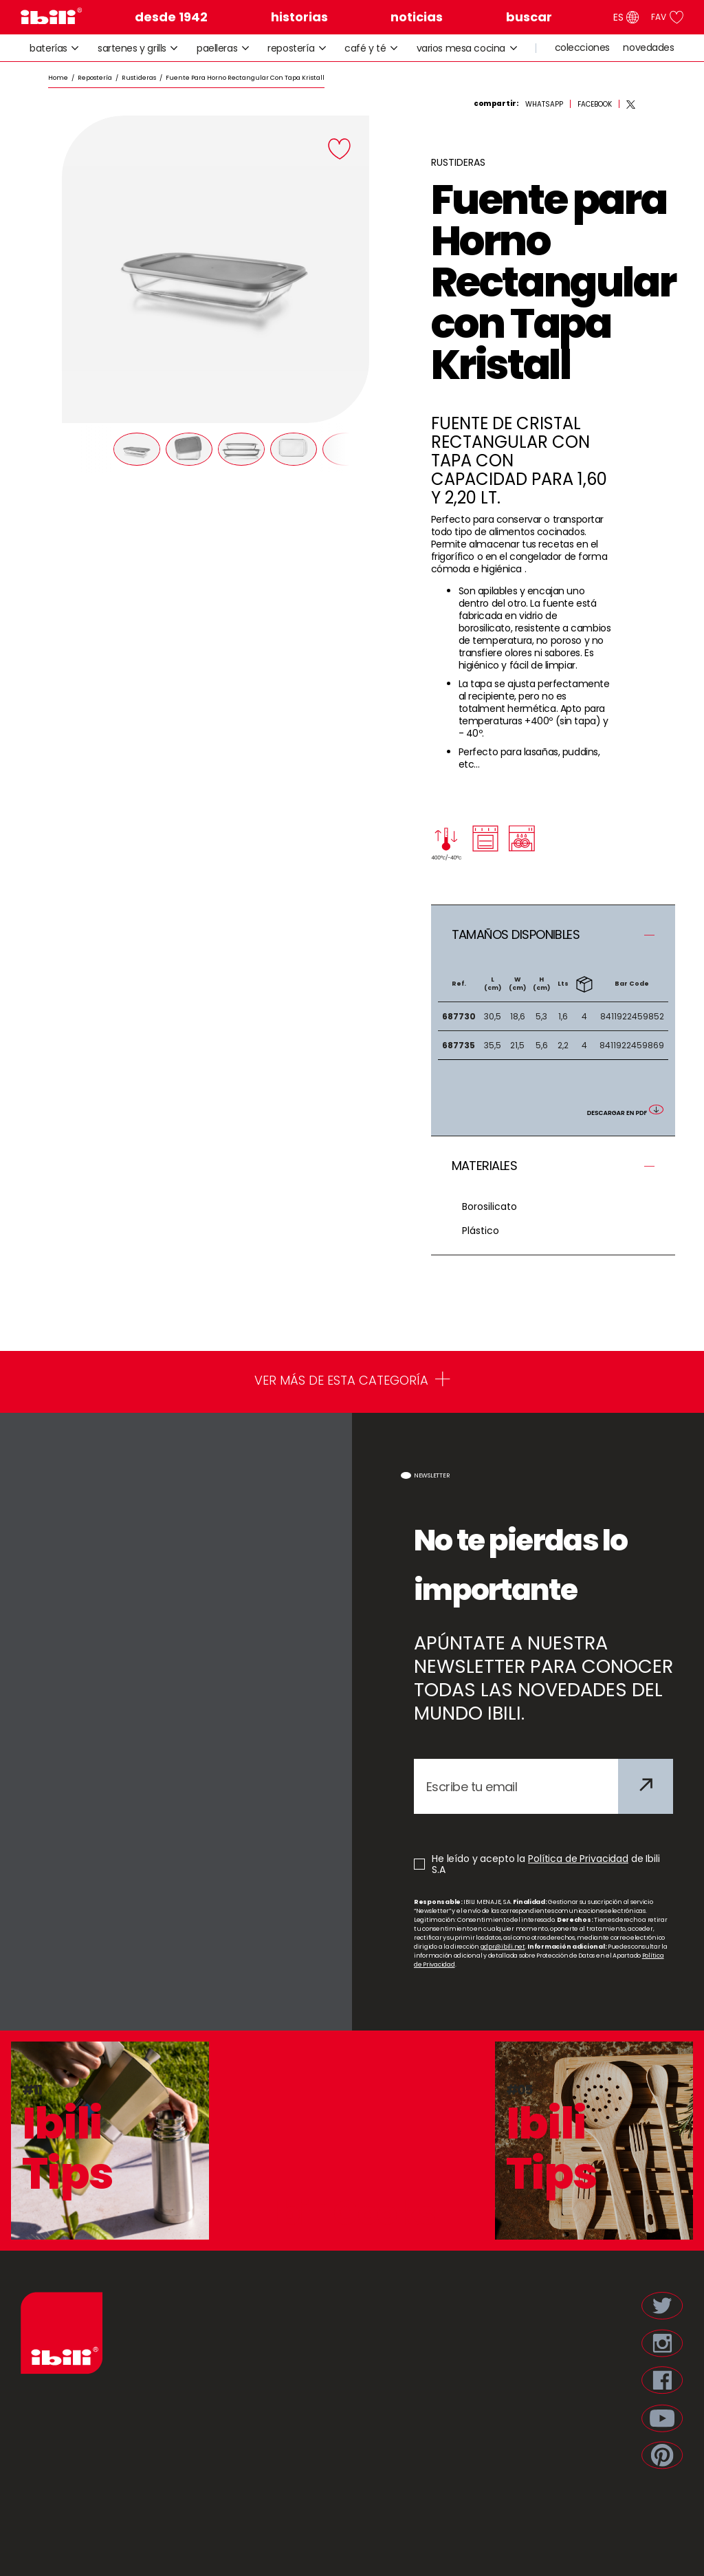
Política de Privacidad (578, 1858)
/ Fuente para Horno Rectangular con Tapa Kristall (240, 78)
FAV (667, 17)
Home (58, 78)
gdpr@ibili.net (503, 1946)
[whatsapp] (544, 104)
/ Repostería (90, 78)
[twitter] (630, 104)
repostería (296, 48)
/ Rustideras (134, 78)
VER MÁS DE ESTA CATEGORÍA (352, 1381)
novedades (648, 48)
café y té (371, 48)
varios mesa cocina (467, 48)
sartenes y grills (138, 48)
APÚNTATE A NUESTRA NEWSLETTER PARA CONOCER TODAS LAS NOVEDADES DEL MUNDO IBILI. (543, 1677)
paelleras (223, 48)
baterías (54, 48)
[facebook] (595, 104)
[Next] (344, 448)
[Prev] (86, 448)
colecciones (582, 48)
